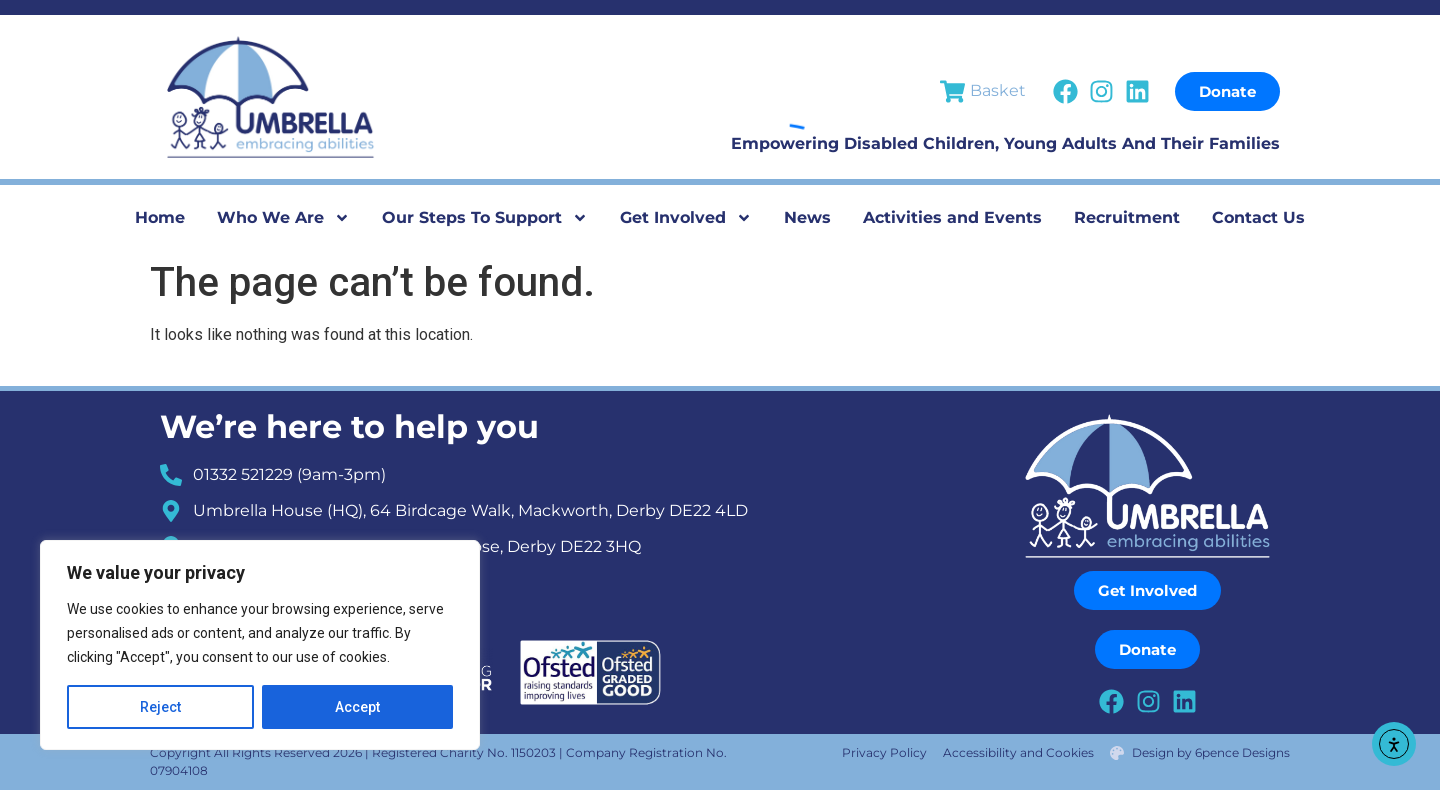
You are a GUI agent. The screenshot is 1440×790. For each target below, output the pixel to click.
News (807, 217)
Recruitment (1127, 217)
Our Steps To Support (485, 218)
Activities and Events (952, 217)
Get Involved (686, 218)
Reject (160, 707)
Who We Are (283, 218)
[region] (260, 645)
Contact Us (1258, 217)
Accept (357, 707)
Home (160, 217)
